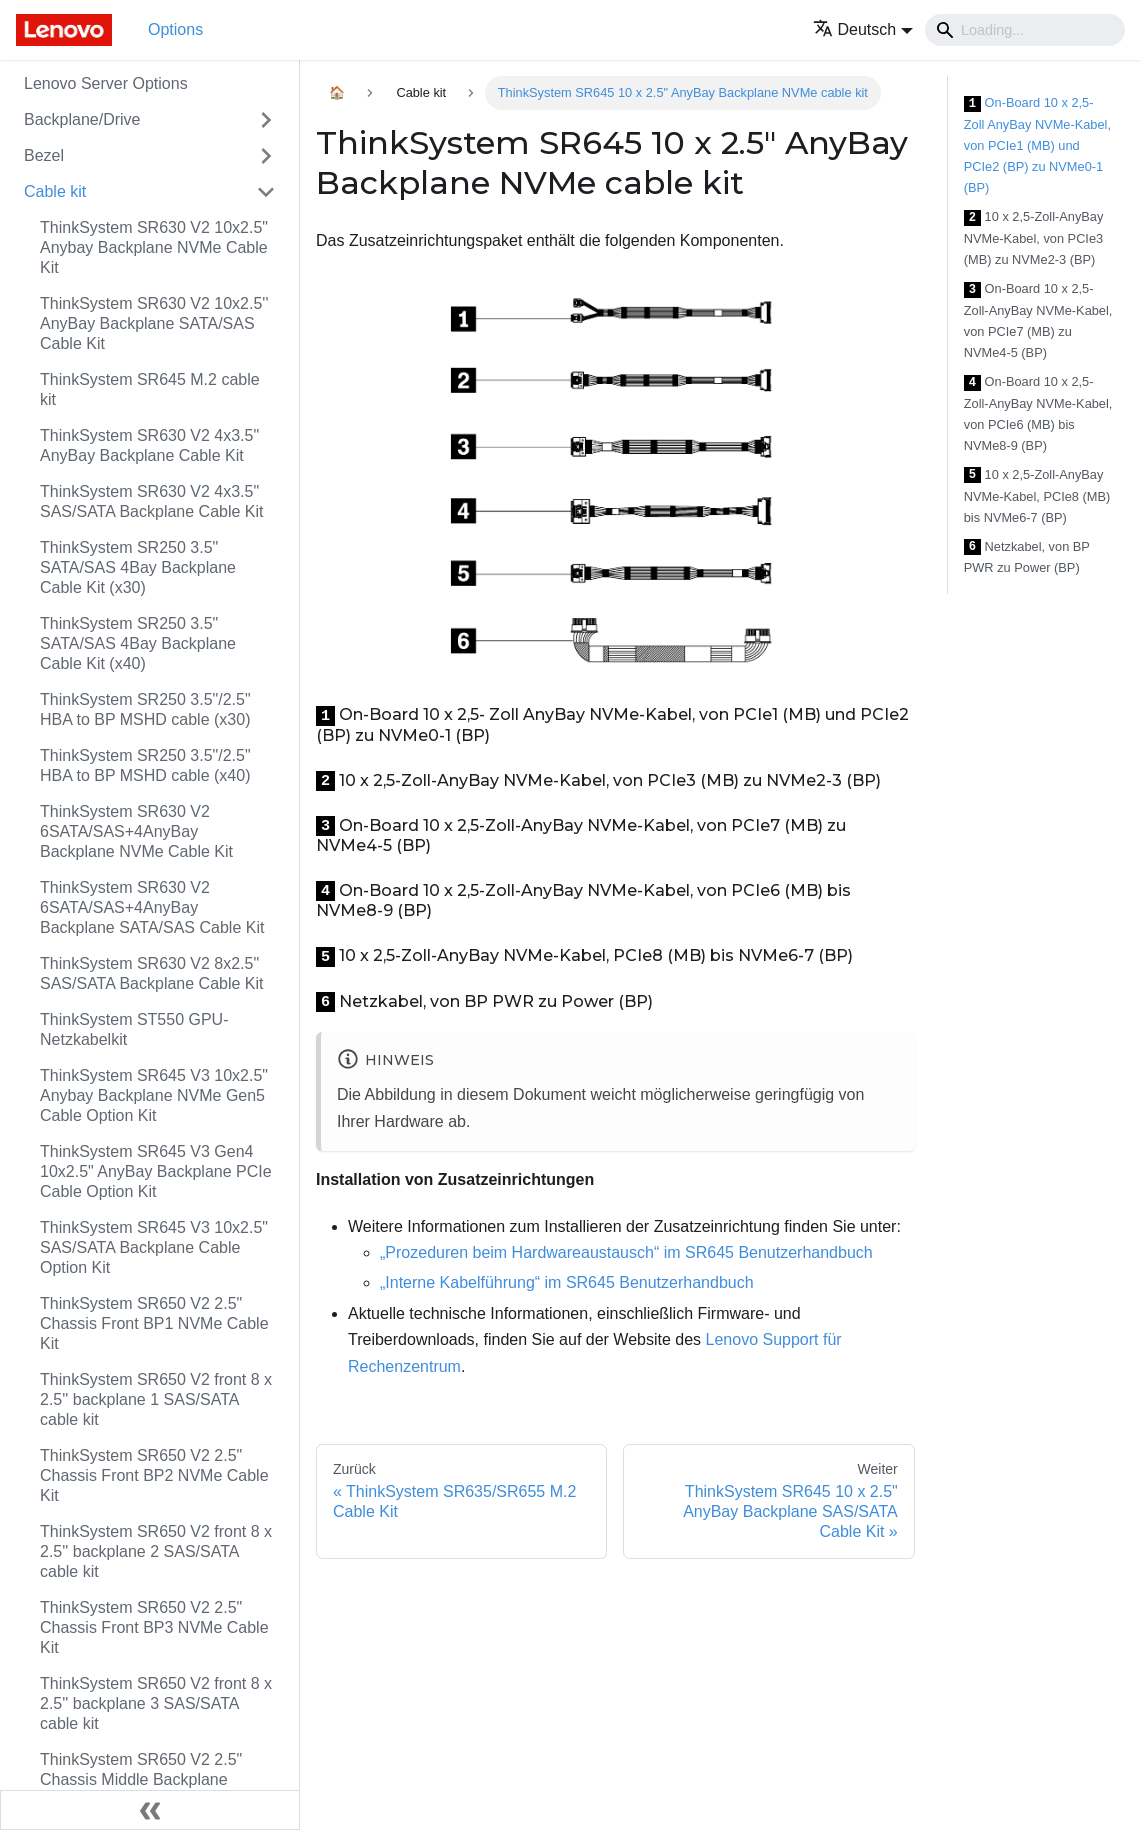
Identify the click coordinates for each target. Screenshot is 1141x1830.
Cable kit (55, 191)
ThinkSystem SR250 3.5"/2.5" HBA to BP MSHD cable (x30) (145, 709)
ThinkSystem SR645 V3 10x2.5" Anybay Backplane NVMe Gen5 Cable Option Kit (154, 1095)
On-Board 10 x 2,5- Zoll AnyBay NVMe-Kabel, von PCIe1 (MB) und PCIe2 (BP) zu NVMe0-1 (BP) (1037, 145)
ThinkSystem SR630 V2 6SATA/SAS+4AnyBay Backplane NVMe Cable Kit (136, 831)
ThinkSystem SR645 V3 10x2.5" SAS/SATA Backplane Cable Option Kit (154, 1247)
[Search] (1025, 30)
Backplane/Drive (82, 119)
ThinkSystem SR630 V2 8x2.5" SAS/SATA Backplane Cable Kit (152, 973)
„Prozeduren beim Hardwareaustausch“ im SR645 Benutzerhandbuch (626, 1252)
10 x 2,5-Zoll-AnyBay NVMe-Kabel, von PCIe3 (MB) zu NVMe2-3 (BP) (1034, 238)
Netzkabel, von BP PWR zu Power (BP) (1027, 557)
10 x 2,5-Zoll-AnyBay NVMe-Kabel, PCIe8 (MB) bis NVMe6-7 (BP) (1037, 496)
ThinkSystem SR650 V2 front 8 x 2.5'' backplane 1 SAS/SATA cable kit (156, 1399)
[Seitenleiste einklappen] (150, 1810)
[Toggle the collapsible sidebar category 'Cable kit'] (266, 192)
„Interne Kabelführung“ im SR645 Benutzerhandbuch (567, 1282)
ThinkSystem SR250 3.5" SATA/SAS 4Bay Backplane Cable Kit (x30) (138, 567)
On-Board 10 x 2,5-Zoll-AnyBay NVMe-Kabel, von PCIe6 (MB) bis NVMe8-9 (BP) (1038, 413)
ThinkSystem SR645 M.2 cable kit (150, 389)
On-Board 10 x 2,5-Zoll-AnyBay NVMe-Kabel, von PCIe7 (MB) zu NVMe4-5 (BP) (1038, 320)
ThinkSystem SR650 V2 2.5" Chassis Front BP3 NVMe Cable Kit (154, 1627)
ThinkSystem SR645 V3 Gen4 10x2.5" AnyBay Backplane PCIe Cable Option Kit (156, 1171)
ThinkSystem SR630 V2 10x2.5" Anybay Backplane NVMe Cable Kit (154, 247)
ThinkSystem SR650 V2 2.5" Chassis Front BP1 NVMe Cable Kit (154, 1323)
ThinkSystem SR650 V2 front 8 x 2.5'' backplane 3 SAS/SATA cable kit (156, 1703)
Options (175, 29)
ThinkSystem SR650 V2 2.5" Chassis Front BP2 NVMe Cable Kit (154, 1475)
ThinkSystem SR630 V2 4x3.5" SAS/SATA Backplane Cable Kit (152, 501)
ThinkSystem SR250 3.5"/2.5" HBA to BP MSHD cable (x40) (145, 765)
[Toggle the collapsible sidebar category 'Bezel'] (266, 156)
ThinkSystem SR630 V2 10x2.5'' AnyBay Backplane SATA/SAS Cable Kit (154, 323)
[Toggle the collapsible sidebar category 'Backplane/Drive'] (266, 120)
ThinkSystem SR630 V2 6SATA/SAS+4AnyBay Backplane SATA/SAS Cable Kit (152, 907)
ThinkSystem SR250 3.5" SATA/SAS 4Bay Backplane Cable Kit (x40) (138, 643)
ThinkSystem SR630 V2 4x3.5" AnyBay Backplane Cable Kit (149, 445)
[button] (863, 29)
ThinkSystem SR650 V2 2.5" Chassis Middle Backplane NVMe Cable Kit (141, 1779)
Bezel (44, 155)
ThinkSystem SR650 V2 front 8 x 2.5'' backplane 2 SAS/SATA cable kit (156, 1551)
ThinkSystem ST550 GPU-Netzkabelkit (134, 1029)
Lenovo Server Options (106, 83)
